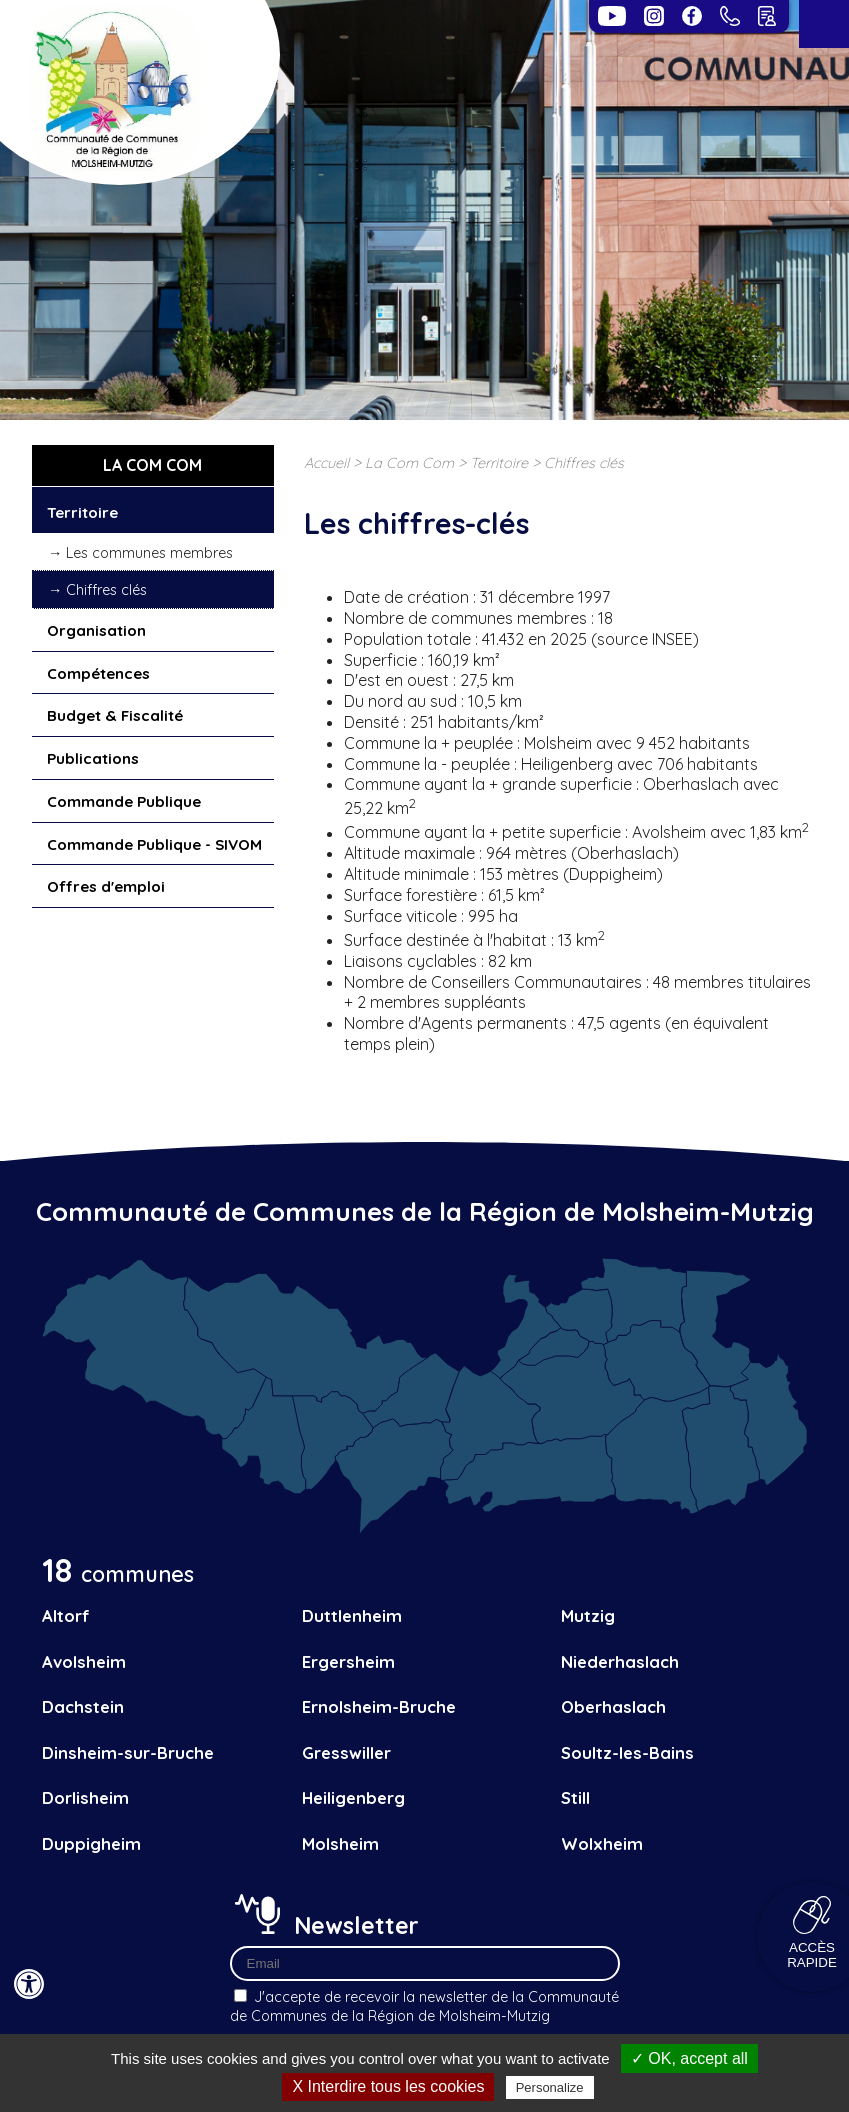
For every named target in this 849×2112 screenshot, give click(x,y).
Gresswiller (346, 1752)
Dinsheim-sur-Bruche (128, 1752)
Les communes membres (149, 553)
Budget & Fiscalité (115, 715)
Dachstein (83, 1706)
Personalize (550, 2087)
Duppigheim (91, 1843)
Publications (93, 758)
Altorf (66, 1615)
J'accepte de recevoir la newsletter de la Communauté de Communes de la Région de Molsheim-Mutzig (424, 2006)
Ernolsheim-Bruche (379, 1706)
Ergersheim (348, 1661)
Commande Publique (124, 801)
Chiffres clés (106, 590)
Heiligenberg (353, 1797)
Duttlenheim (352, 1615)
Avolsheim (84, 1661)
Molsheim (340, 1843)
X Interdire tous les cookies (388, 2086)
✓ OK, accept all (689, 2058)
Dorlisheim (85, 1797)
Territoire (82, 512)
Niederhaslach (620, 1661)
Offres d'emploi (106, 886)
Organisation (96, 630)
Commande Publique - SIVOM (154, 844)
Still (575, 1797)
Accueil (326, 463)
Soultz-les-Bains (627, 1752)
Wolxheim (602, 1843)
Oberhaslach (613, 1706)
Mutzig (588, 1615)
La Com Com (409, 463)
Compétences (98, 673)
